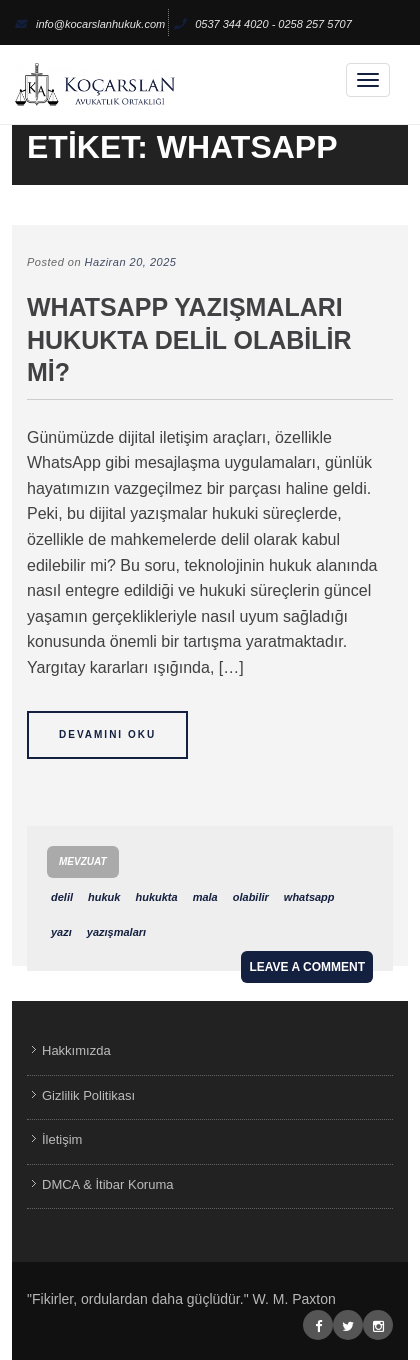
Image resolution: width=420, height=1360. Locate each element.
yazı (61, 932)
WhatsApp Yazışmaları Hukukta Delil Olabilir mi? (189, 339)
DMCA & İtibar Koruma (108, 1184)
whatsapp (309, 897)
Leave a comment (307, 967)
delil (62, 897)
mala (205, 897)
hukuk (104, 897)
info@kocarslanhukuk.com (90, 24)
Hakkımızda (76, 1050)
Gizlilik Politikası (88, 1095)
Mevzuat (83, 861)
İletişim (62, 1139)
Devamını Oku (107, 734)
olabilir (251, 897)
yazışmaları (116, 932)
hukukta (156, 897)
